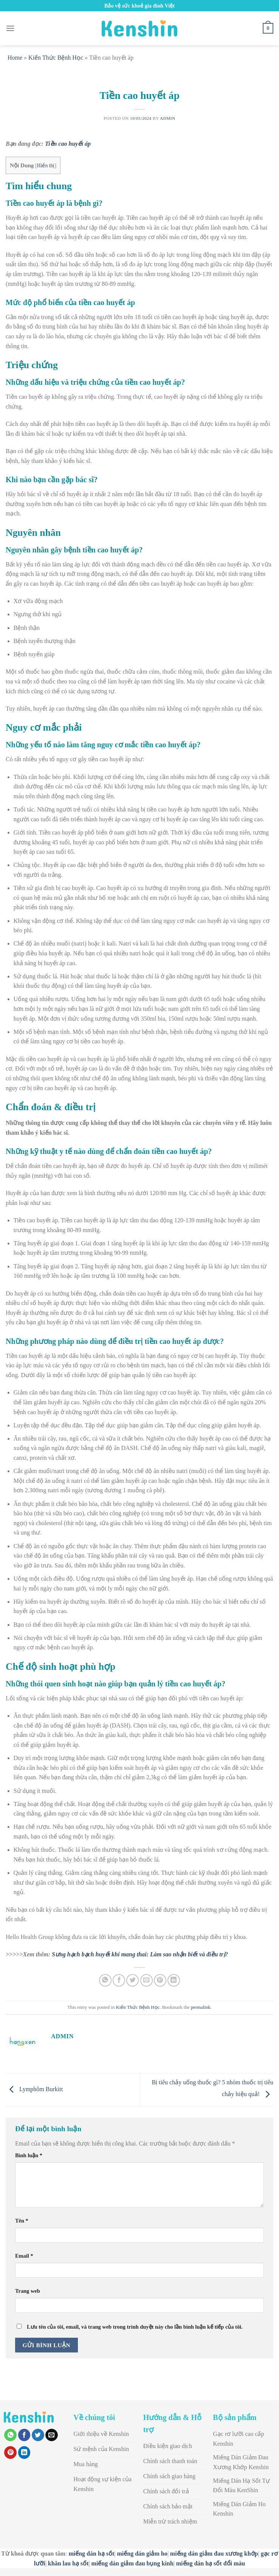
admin (167, 118)
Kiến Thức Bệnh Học (55, 57)
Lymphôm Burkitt (34, 2089)
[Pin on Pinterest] (160, 1980)
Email (24, 2256)
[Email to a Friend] (146, 1980)
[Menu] (10, 28)
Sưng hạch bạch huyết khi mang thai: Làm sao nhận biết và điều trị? (140, 1954)
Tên (21, 2221)
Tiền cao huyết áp (68, 143)
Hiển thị (46, 165)
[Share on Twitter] (132, 1980)
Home (15, 57)
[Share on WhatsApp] (105, 1980)
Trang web (27, 2291)
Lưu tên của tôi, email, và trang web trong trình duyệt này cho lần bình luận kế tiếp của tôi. (135, 2327)
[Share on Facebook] (119, 1980)
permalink (201, 2007)
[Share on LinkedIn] (173, 1980)
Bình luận (28, 2155)
